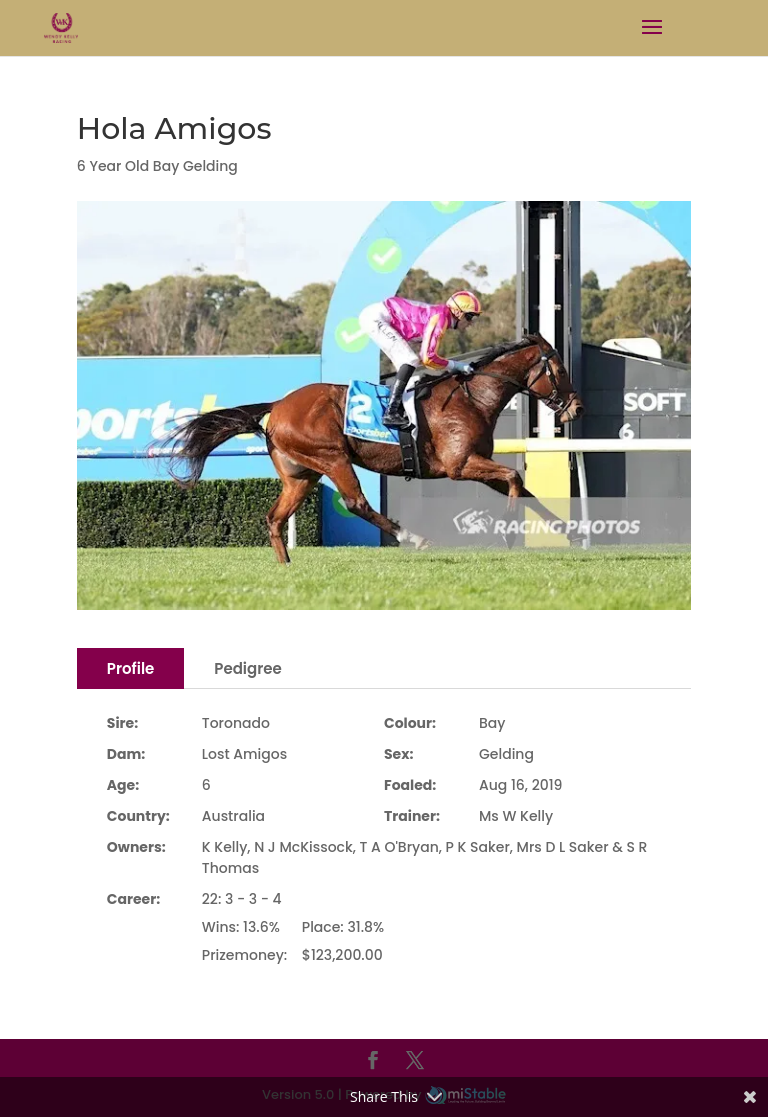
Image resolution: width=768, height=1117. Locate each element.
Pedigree (247, 668)
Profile (131, 668)
